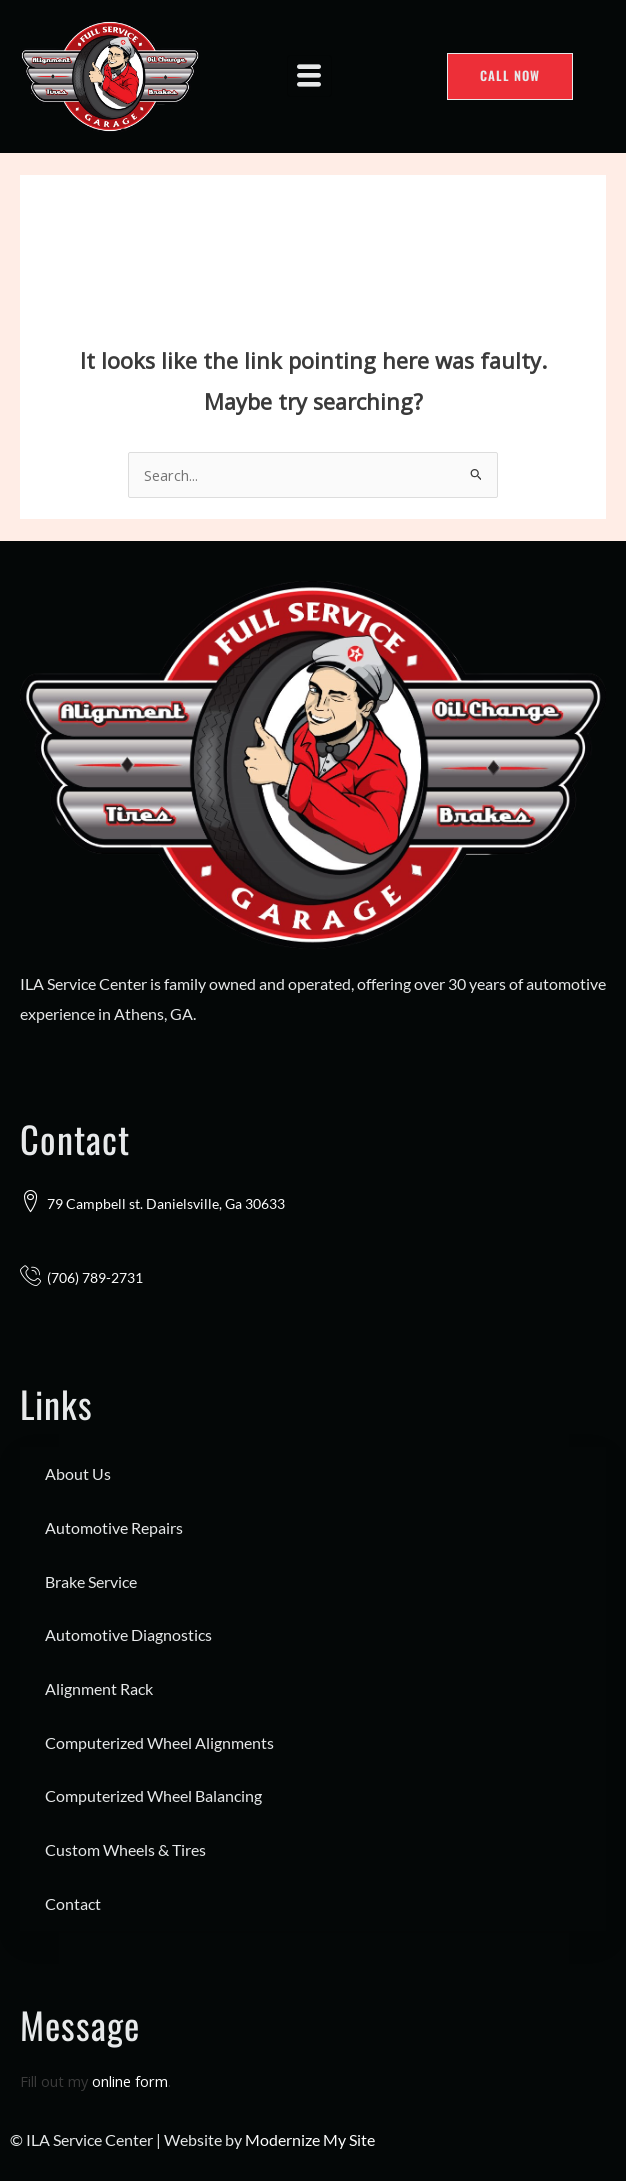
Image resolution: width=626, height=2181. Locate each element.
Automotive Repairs (114, 1527)
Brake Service (91, 1581)
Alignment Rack (99, 1688)
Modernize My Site (310, 2139)
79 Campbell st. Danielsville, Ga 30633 (166, 1203)
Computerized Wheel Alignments (159, 1742)
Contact (73, 1903)
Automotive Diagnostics (128, 1634)
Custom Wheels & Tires (125, 1849)
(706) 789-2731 (95, 1277)
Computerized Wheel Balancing (153, 1795)
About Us (78, 1473)
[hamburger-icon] (309, 76)
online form (130, 2081)
